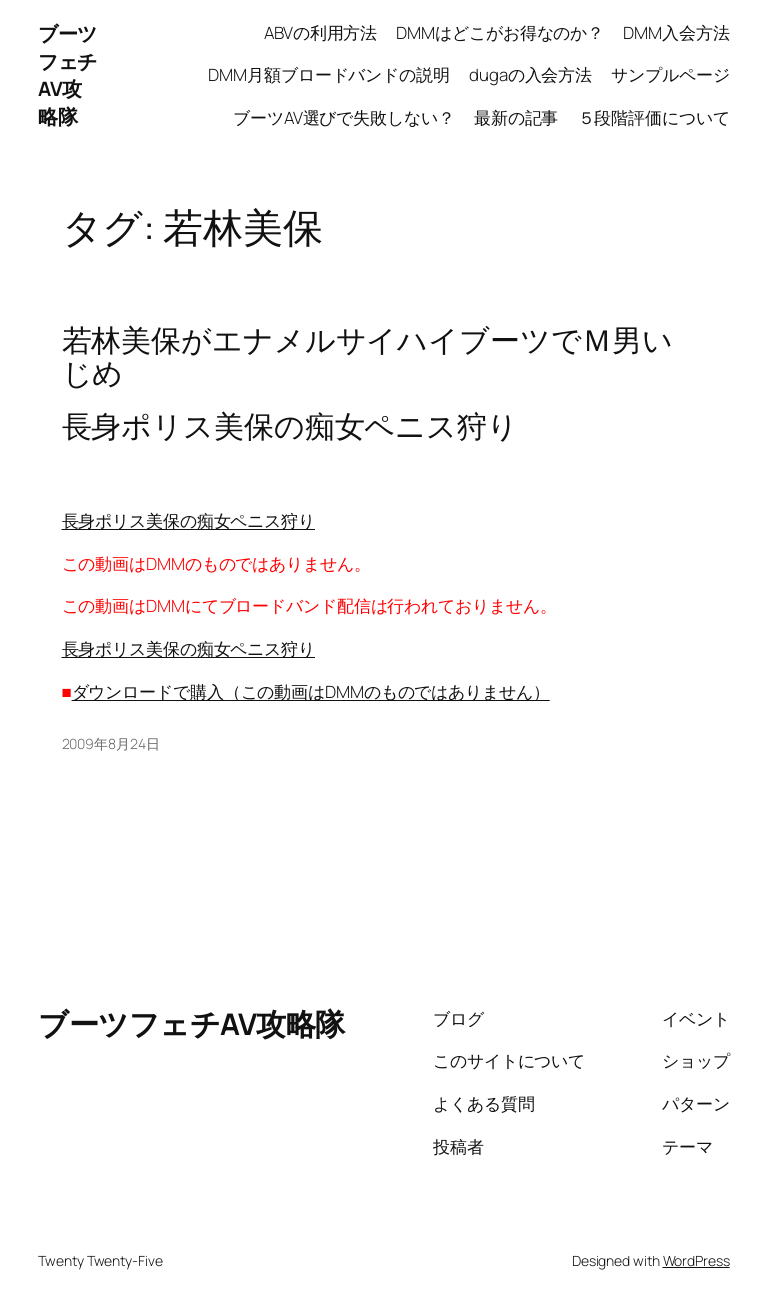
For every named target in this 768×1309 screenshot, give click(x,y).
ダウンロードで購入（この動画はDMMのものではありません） (311, 691)
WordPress (696, 1260)
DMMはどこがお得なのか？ (500, 32)
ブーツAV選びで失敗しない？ (344, 117)
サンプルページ (670, 74)
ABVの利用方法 (320, 32)
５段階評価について (654, 117)
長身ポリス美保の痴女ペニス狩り (189, 520)
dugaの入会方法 (530, 74)
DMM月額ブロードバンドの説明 (329, 74)
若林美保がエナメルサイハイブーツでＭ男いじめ (367, 356)
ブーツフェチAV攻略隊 (67, 75)
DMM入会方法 (676, 32)
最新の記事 (516, 117)
